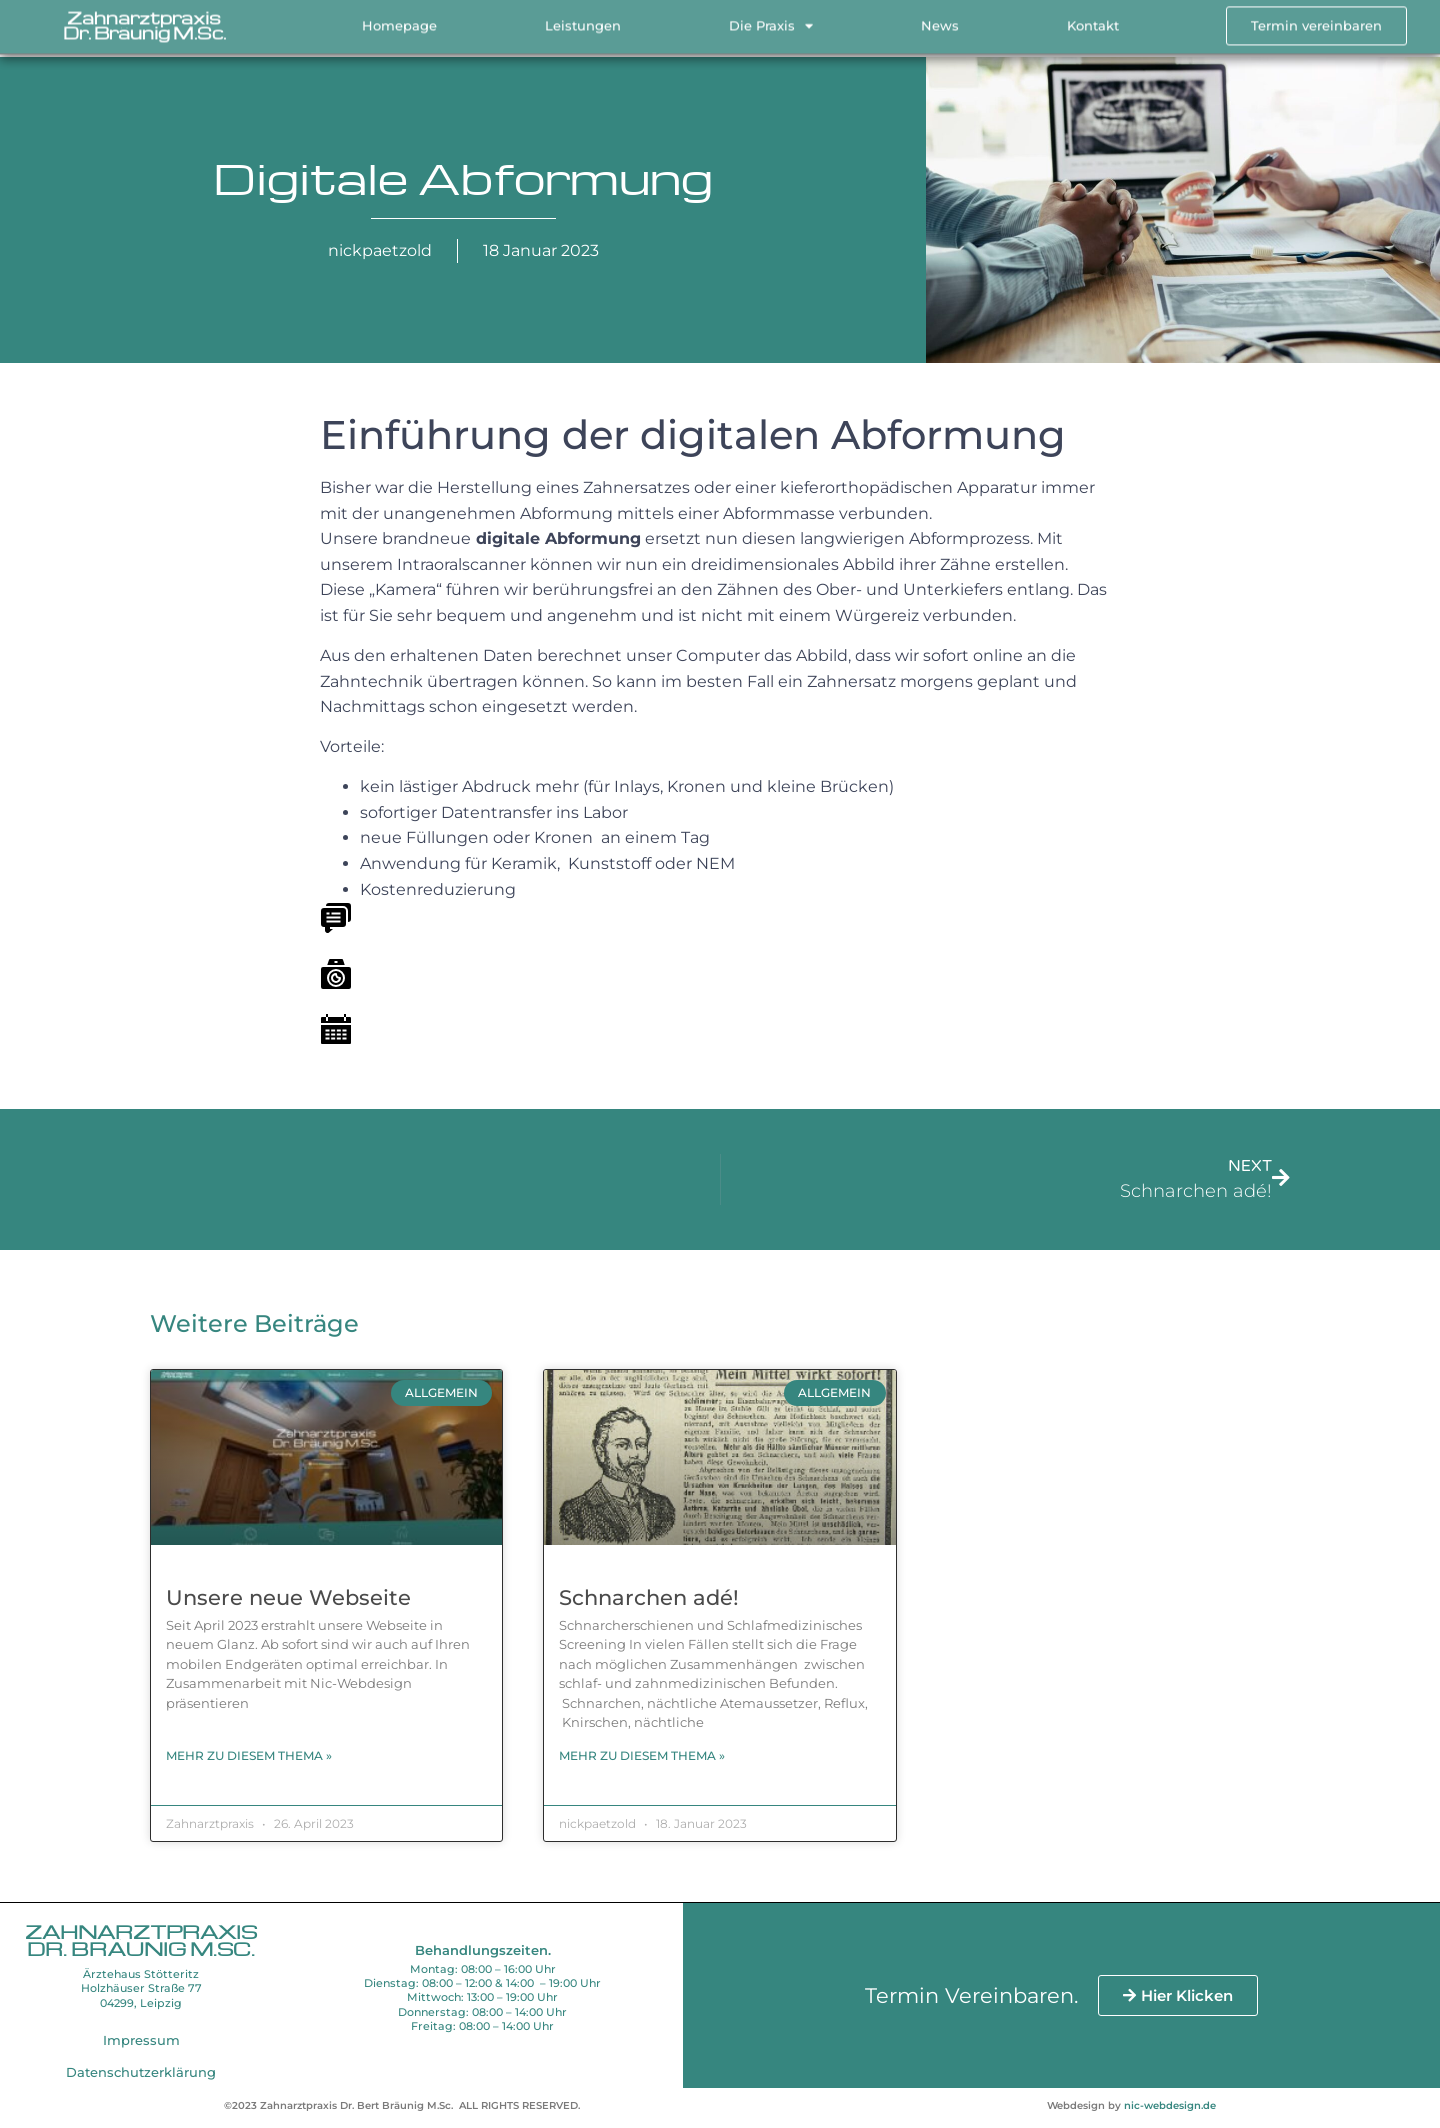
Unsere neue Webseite (288, 1597)
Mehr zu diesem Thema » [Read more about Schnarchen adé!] (642, 1755)
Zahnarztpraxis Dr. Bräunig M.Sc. (144, 20)
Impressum (141, 2040)
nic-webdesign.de (1170, 2105)
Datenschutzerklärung (141, 2072)
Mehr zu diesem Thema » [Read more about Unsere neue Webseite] (249, 1755)
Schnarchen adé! (649, 1597)
